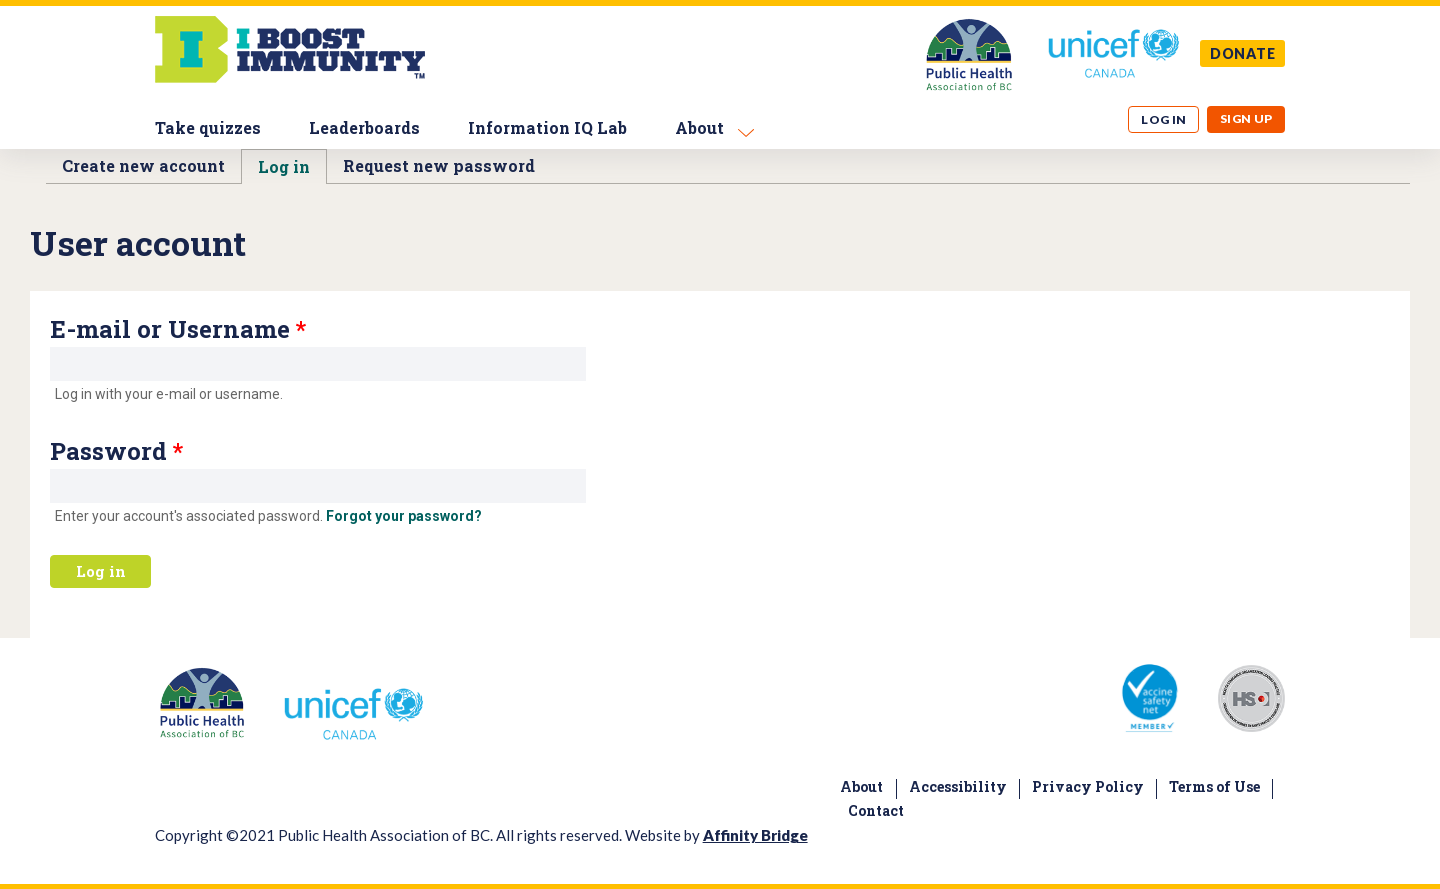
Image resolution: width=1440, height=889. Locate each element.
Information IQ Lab (547, 127)
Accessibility (958, 786)
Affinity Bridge (755, 835)
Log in (1164, 119)
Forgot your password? (404, 516)
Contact (876, 810)
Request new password (439, 165)
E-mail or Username (178, 329)
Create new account (143, 165)
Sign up (1246, 118)
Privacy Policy (1088, 786)
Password (116, 451)
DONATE (1243, 53)
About (699, 127)
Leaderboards (364, 127)
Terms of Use (1214, 786)
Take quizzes (208, 127)
